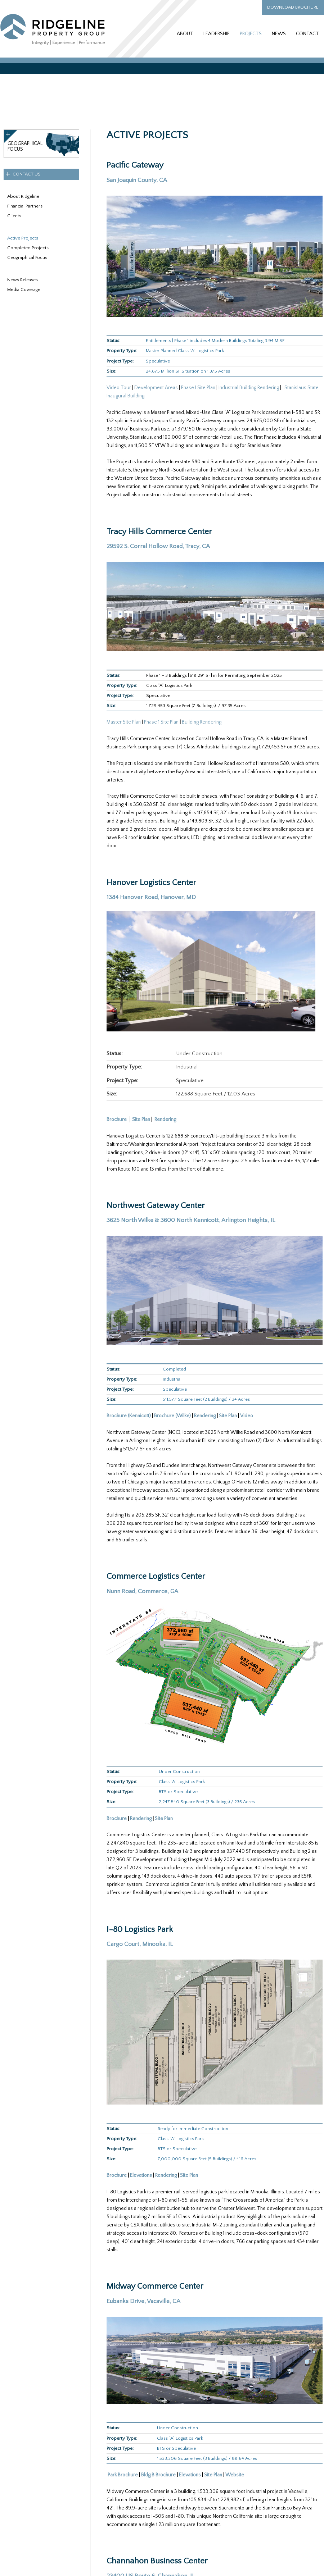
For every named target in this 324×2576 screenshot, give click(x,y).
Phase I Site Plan (198, 388)
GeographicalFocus (25, 146)
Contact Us (27, 174)
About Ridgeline (23, 196)
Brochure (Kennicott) (129, 1416)
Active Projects (22, 238)
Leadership (216, 34)
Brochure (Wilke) (172, 1416)
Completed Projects (28, 247)
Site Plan (141, 1119)
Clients (14, 215)
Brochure (117, 1119)
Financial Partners (24, 206)
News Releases (22, 279)
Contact (307, 34)
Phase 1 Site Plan (161, 722)
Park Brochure (122, 2475)
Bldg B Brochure (158, 2475)
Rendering (205, 1416)
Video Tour (119, 388)
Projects (251, 34)
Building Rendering (201, 722)
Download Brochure (293, 7)
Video (246, 1416)
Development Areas (156, 388)
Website (234, 2475)
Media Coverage (23, 289)
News (279, 34)
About (185, 34)
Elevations (141, 2175)
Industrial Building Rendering (249, 388)
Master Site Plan (124, 722)
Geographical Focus (27, 257)
